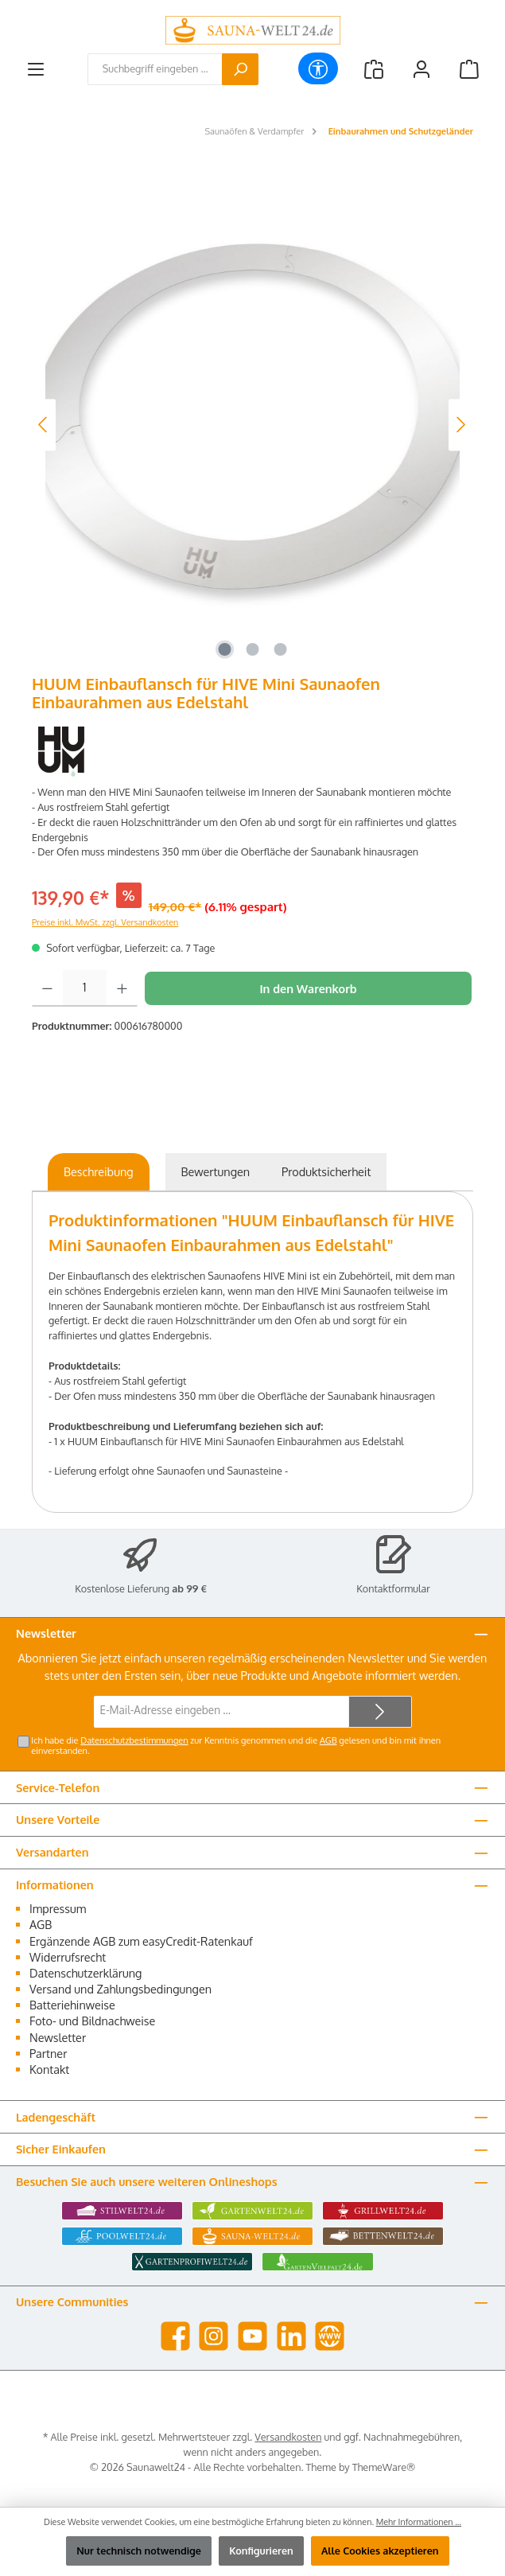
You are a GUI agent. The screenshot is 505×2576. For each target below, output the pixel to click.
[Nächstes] (460, 424)
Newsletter (57, 2037)
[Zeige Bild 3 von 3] (280, 649)
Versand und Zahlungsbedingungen (120, 1989)
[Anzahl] (84, 988)
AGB (328, 1740)
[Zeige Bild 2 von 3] (252, 649)
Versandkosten (287, 2436)
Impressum (57, 1908)
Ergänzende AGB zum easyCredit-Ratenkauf (141, 1941)
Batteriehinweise (72, 2004)
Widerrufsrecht (67, 1957)
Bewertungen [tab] (216, 1171)
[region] (252, 425)
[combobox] (155, 69)
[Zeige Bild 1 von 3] (224, 649)
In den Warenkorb (307, 988)
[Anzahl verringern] (47, 988)
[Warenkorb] (469, 69)
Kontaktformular (393, 1588)
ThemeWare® (384, 2467)
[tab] (99, 1172)
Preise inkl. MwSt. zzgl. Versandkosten (105, 922)
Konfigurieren (261, 2550)
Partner (48, 2053)
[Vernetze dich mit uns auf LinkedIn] (291, 2336)
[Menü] (36, 69)
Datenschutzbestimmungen (134, 1740)
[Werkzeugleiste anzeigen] (318, 68)
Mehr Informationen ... (418, 2521)
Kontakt (49, 2069)
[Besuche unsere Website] (330, 2336)
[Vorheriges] (44, 424)
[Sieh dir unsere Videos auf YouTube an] (252, 2336)
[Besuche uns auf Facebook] (175, 2336)
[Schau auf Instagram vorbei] (213, 2336)
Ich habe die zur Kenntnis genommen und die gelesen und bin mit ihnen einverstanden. (236, 1745)
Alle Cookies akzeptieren (380, 2550)
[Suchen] (240, 69)
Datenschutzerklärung (85, 1973)
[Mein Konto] (421, 69)
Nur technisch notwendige (138, 2550)
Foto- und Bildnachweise (92, 2020)
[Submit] (380, 1712)
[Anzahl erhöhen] (122, 988)
